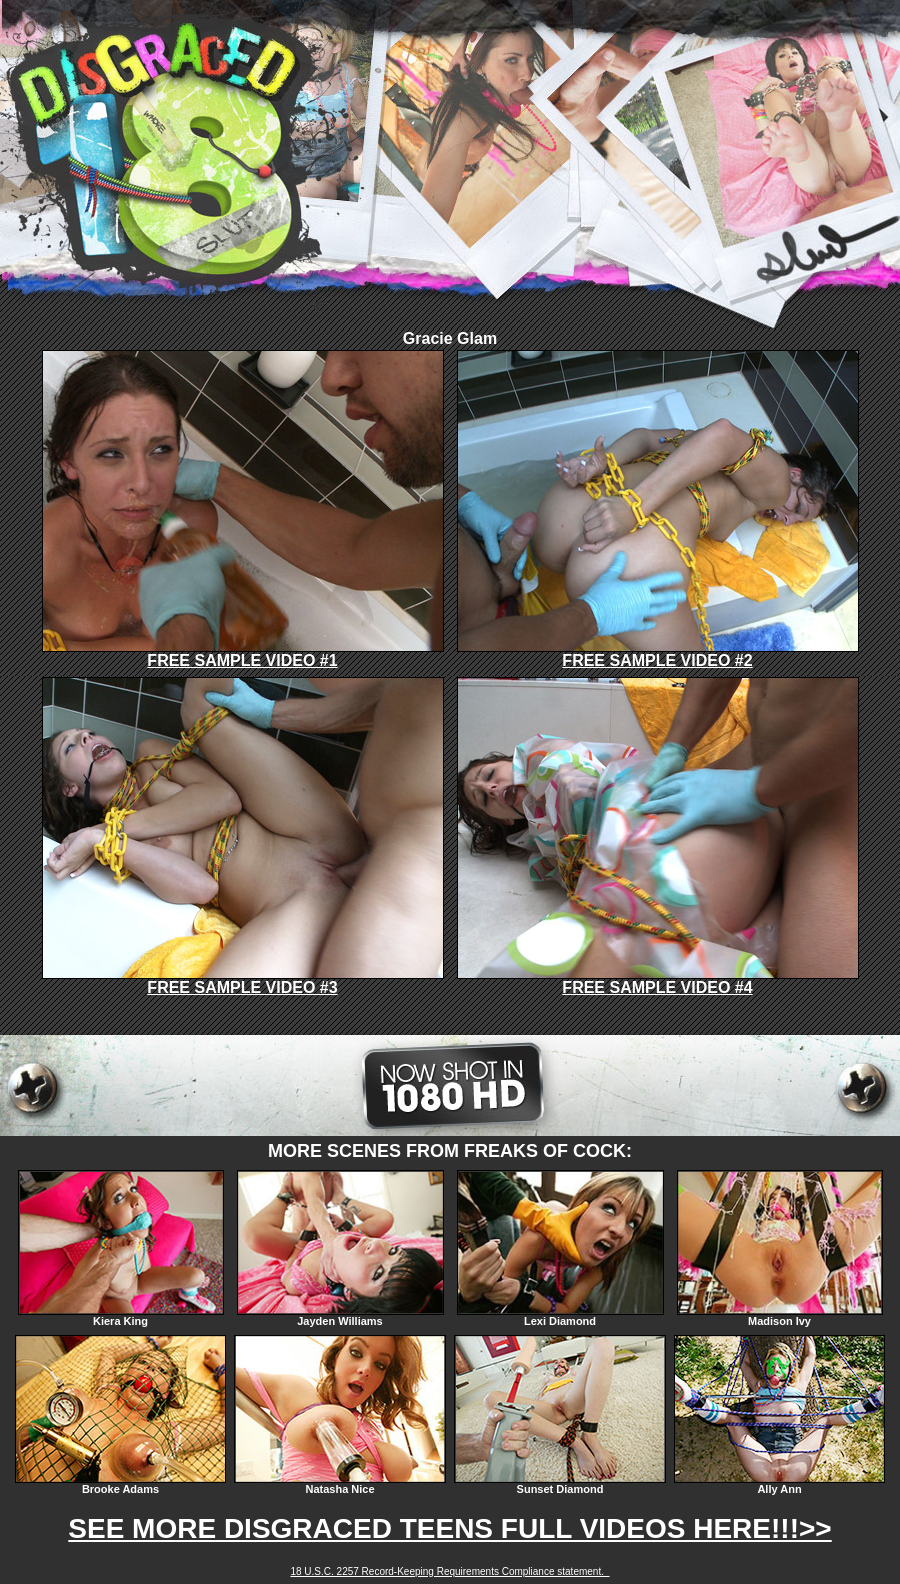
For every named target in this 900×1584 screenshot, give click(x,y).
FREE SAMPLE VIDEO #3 (243, 980)
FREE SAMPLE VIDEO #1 (243, 653)
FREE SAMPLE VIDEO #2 (658, 653)
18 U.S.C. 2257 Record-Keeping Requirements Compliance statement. (449, 1571)
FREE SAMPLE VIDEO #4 (658, 980)
